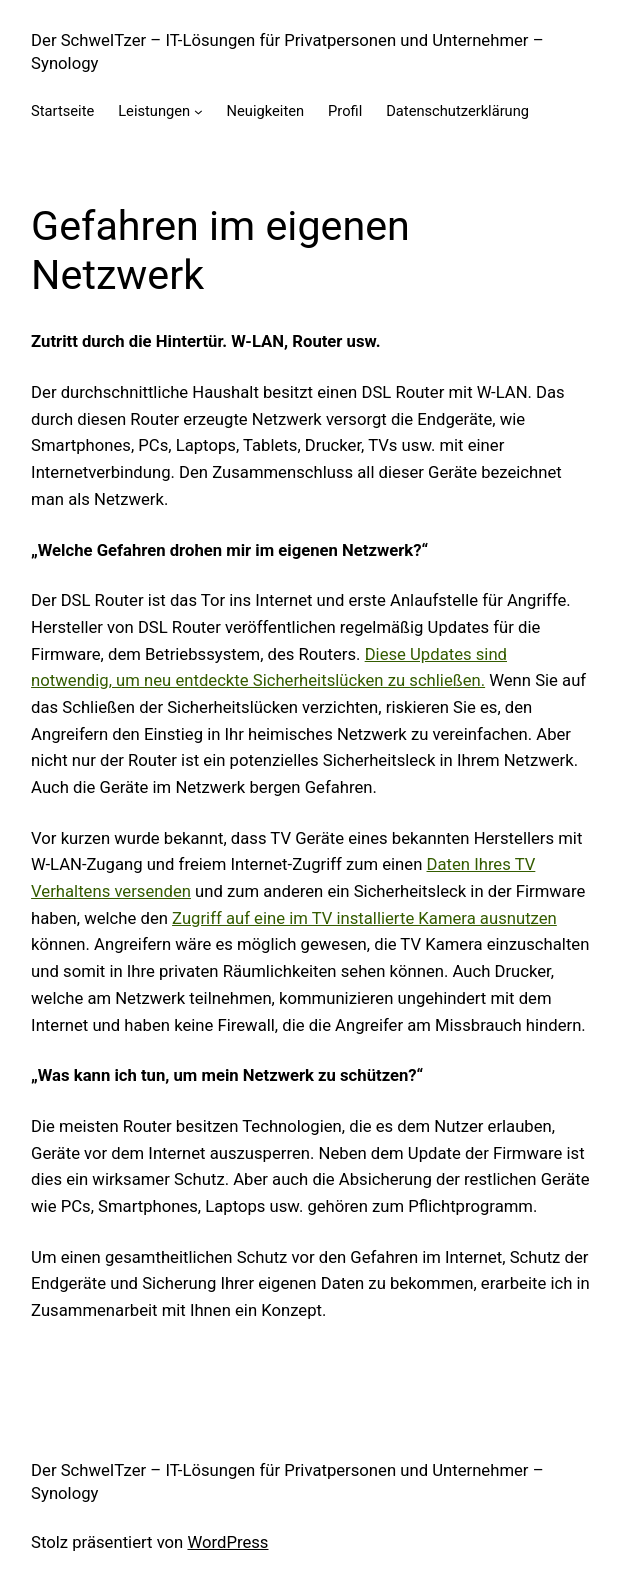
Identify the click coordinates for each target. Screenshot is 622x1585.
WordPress (227, 1542)
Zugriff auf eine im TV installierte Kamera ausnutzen (364, 918)
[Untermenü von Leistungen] (198, 111)
